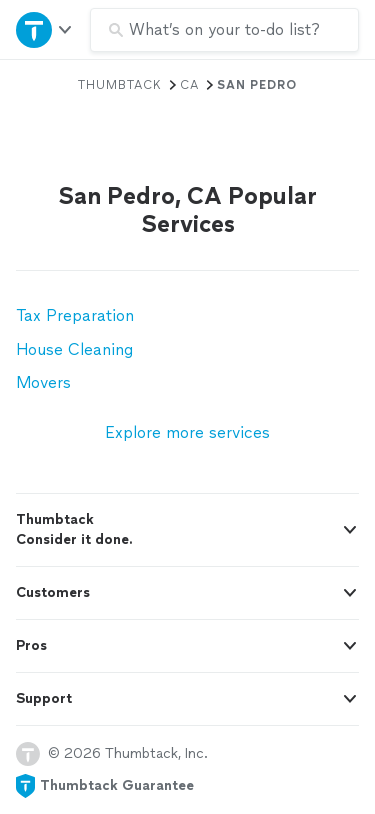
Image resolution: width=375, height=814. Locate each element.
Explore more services (187, 432)
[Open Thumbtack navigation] (45, 29)
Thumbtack (120, 85)
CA (189, 85)
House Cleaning (74, 349)
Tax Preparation (75, 315)
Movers (43, 382)
